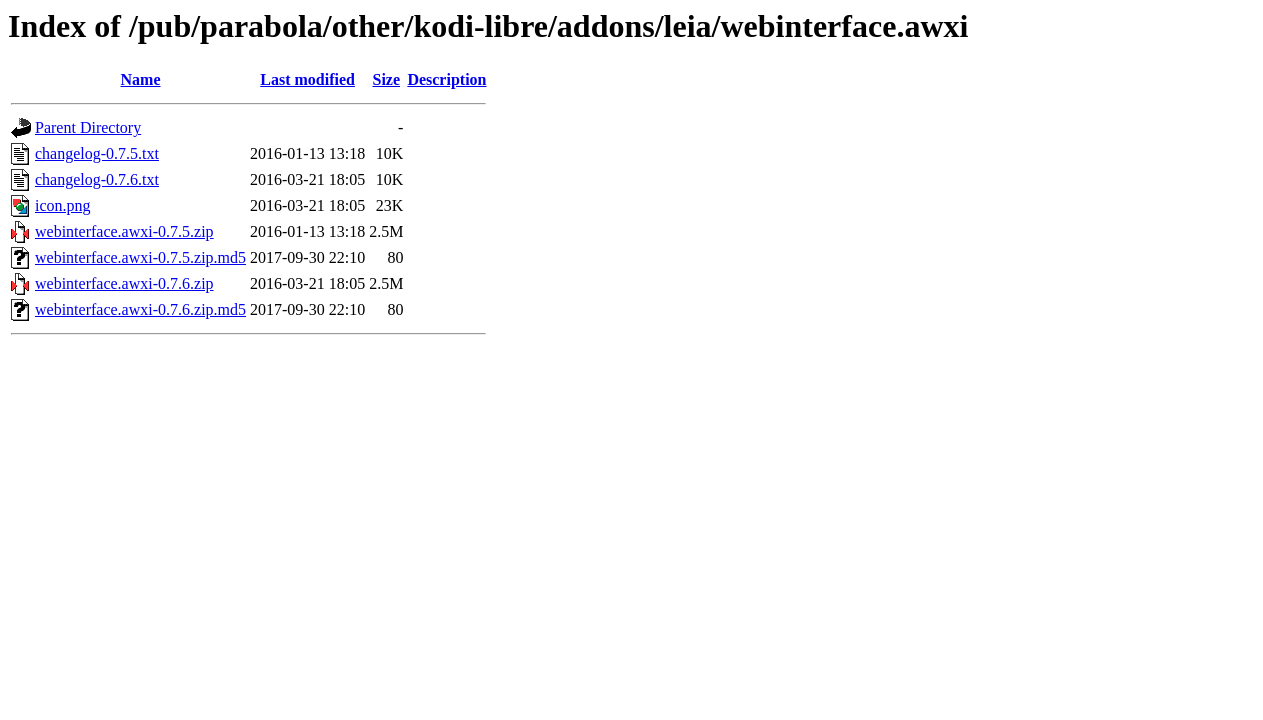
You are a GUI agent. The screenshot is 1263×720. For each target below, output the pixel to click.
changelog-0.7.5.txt (97, 153)
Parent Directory (88, 127)
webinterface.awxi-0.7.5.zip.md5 (140, 257)
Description (446, 79)
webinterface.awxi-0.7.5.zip (124, 231)
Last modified (307, 79)
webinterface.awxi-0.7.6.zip (124, 283)
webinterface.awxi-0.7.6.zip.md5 (140, 309)
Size (386, 79)
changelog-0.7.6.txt (97, 179)
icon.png (63, 205)
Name (141, 79)
